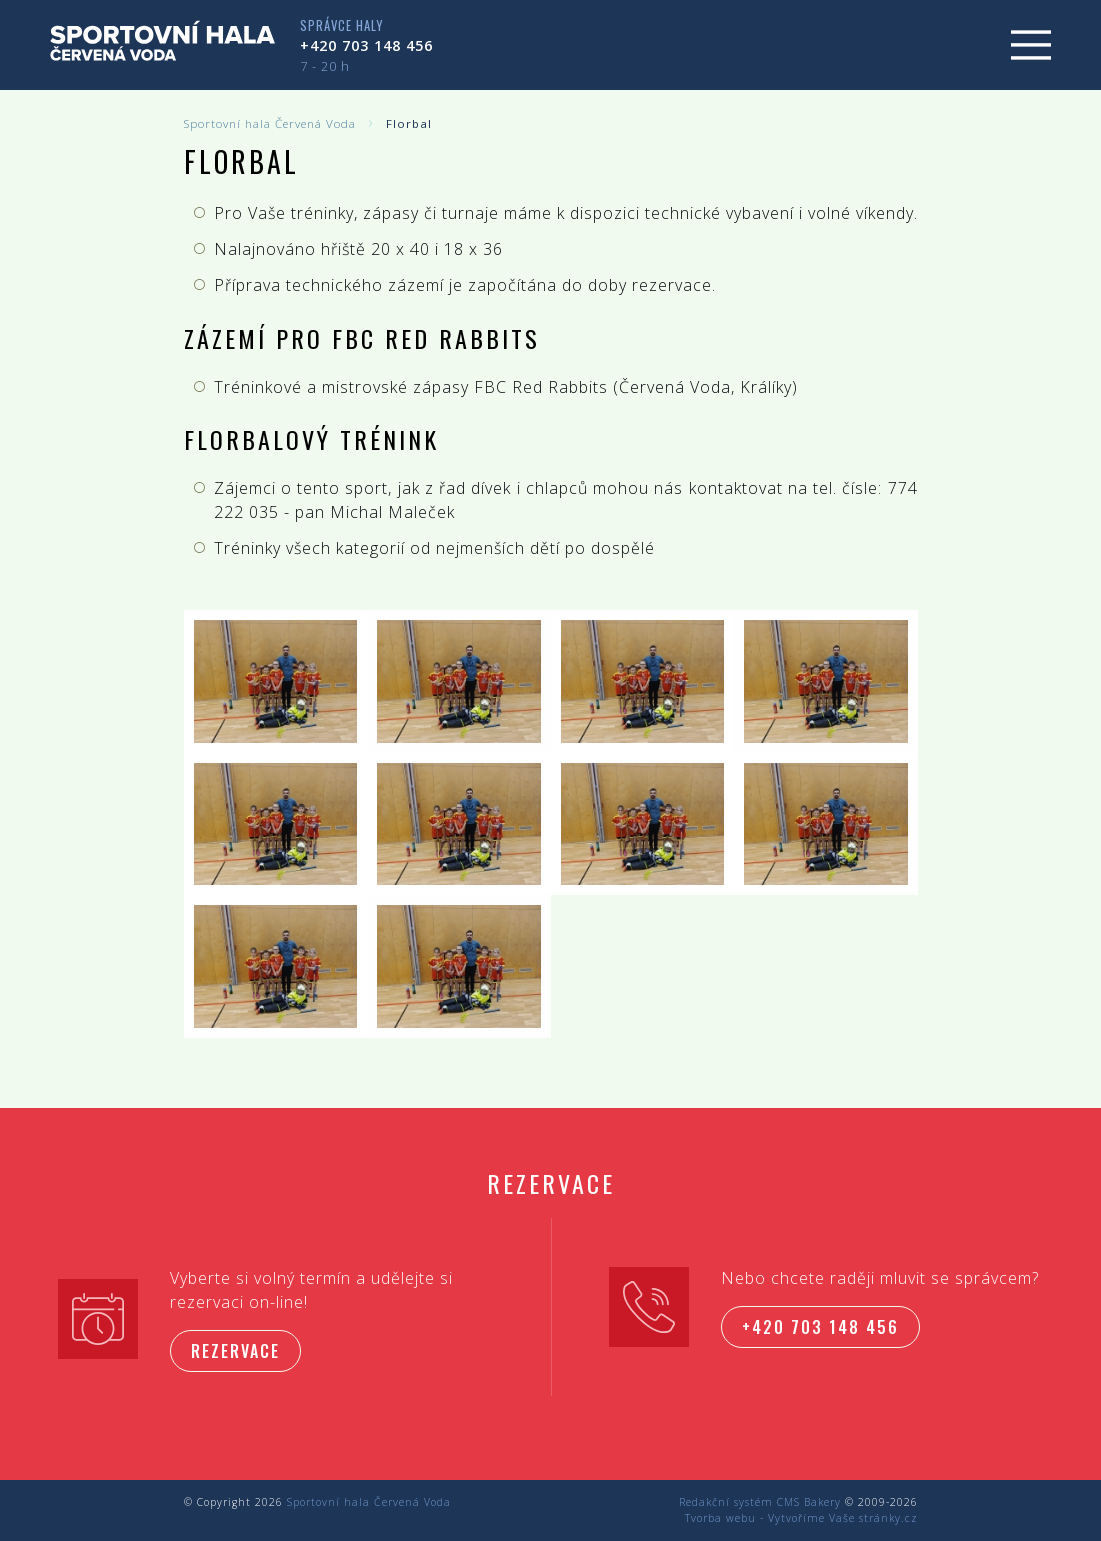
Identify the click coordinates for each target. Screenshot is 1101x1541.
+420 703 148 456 (366, 45)
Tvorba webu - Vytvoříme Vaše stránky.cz (801, 1518)
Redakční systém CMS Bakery (760, 1502)
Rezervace (235, 1351)
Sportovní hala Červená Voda (270, 123)
